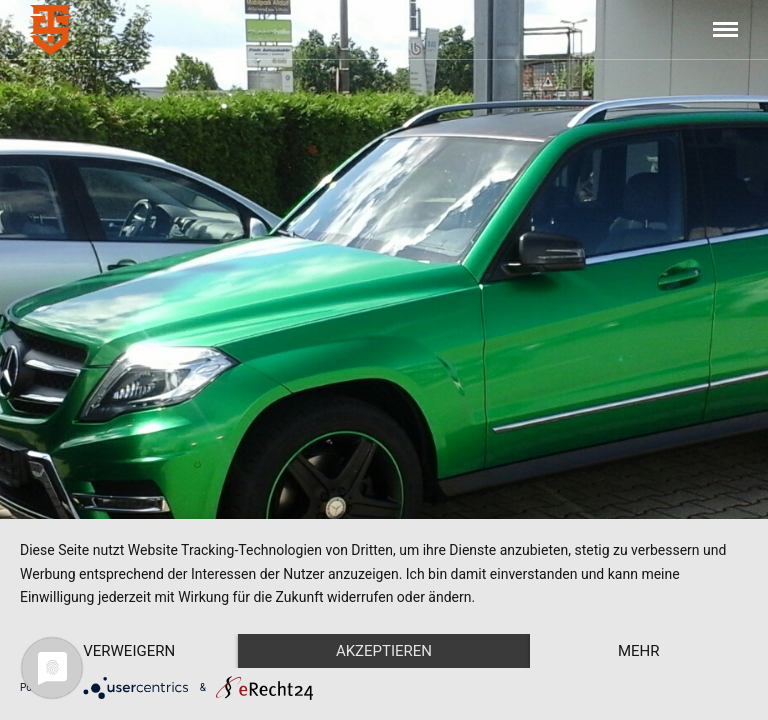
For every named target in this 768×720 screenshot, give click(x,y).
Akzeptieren (384, 651)
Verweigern (129, 651)
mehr (639, 651)
